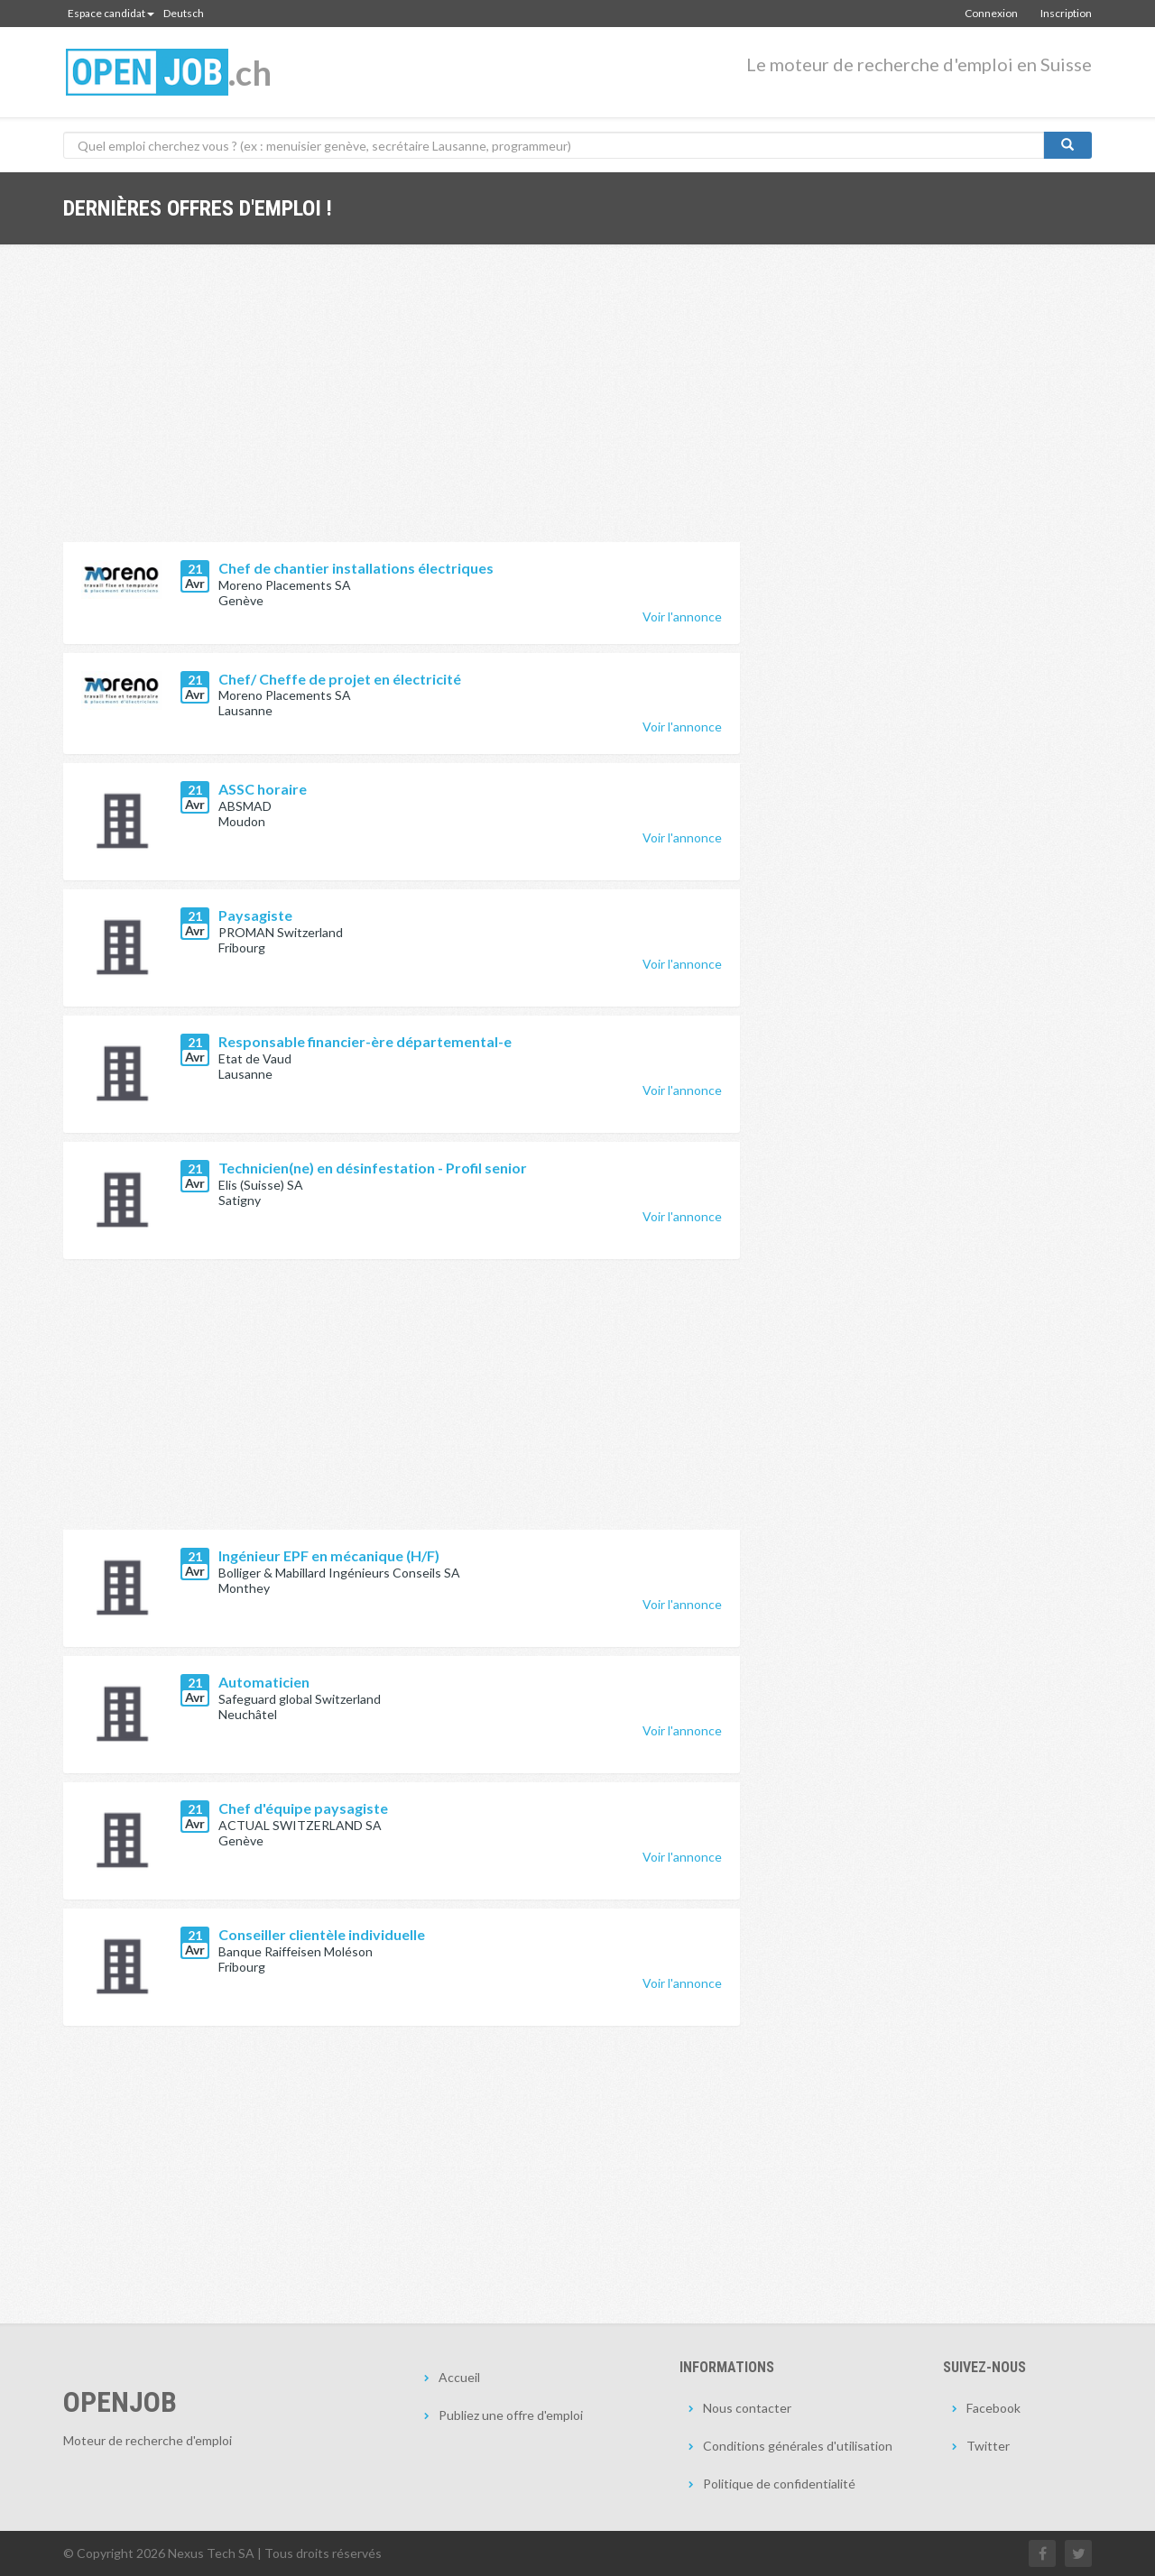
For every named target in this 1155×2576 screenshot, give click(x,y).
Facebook (993, 2407)
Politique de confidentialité (779, 2483)
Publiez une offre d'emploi (511, 2415)
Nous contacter (747, 2407)
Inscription (1066, 13)
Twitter (988, 2445)
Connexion (991, 13)
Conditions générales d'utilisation (797, 2445)
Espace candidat (111, 13)
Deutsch (183, 13)
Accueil (459, 2377)
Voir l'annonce (682, 616)
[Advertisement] (401, 407)
